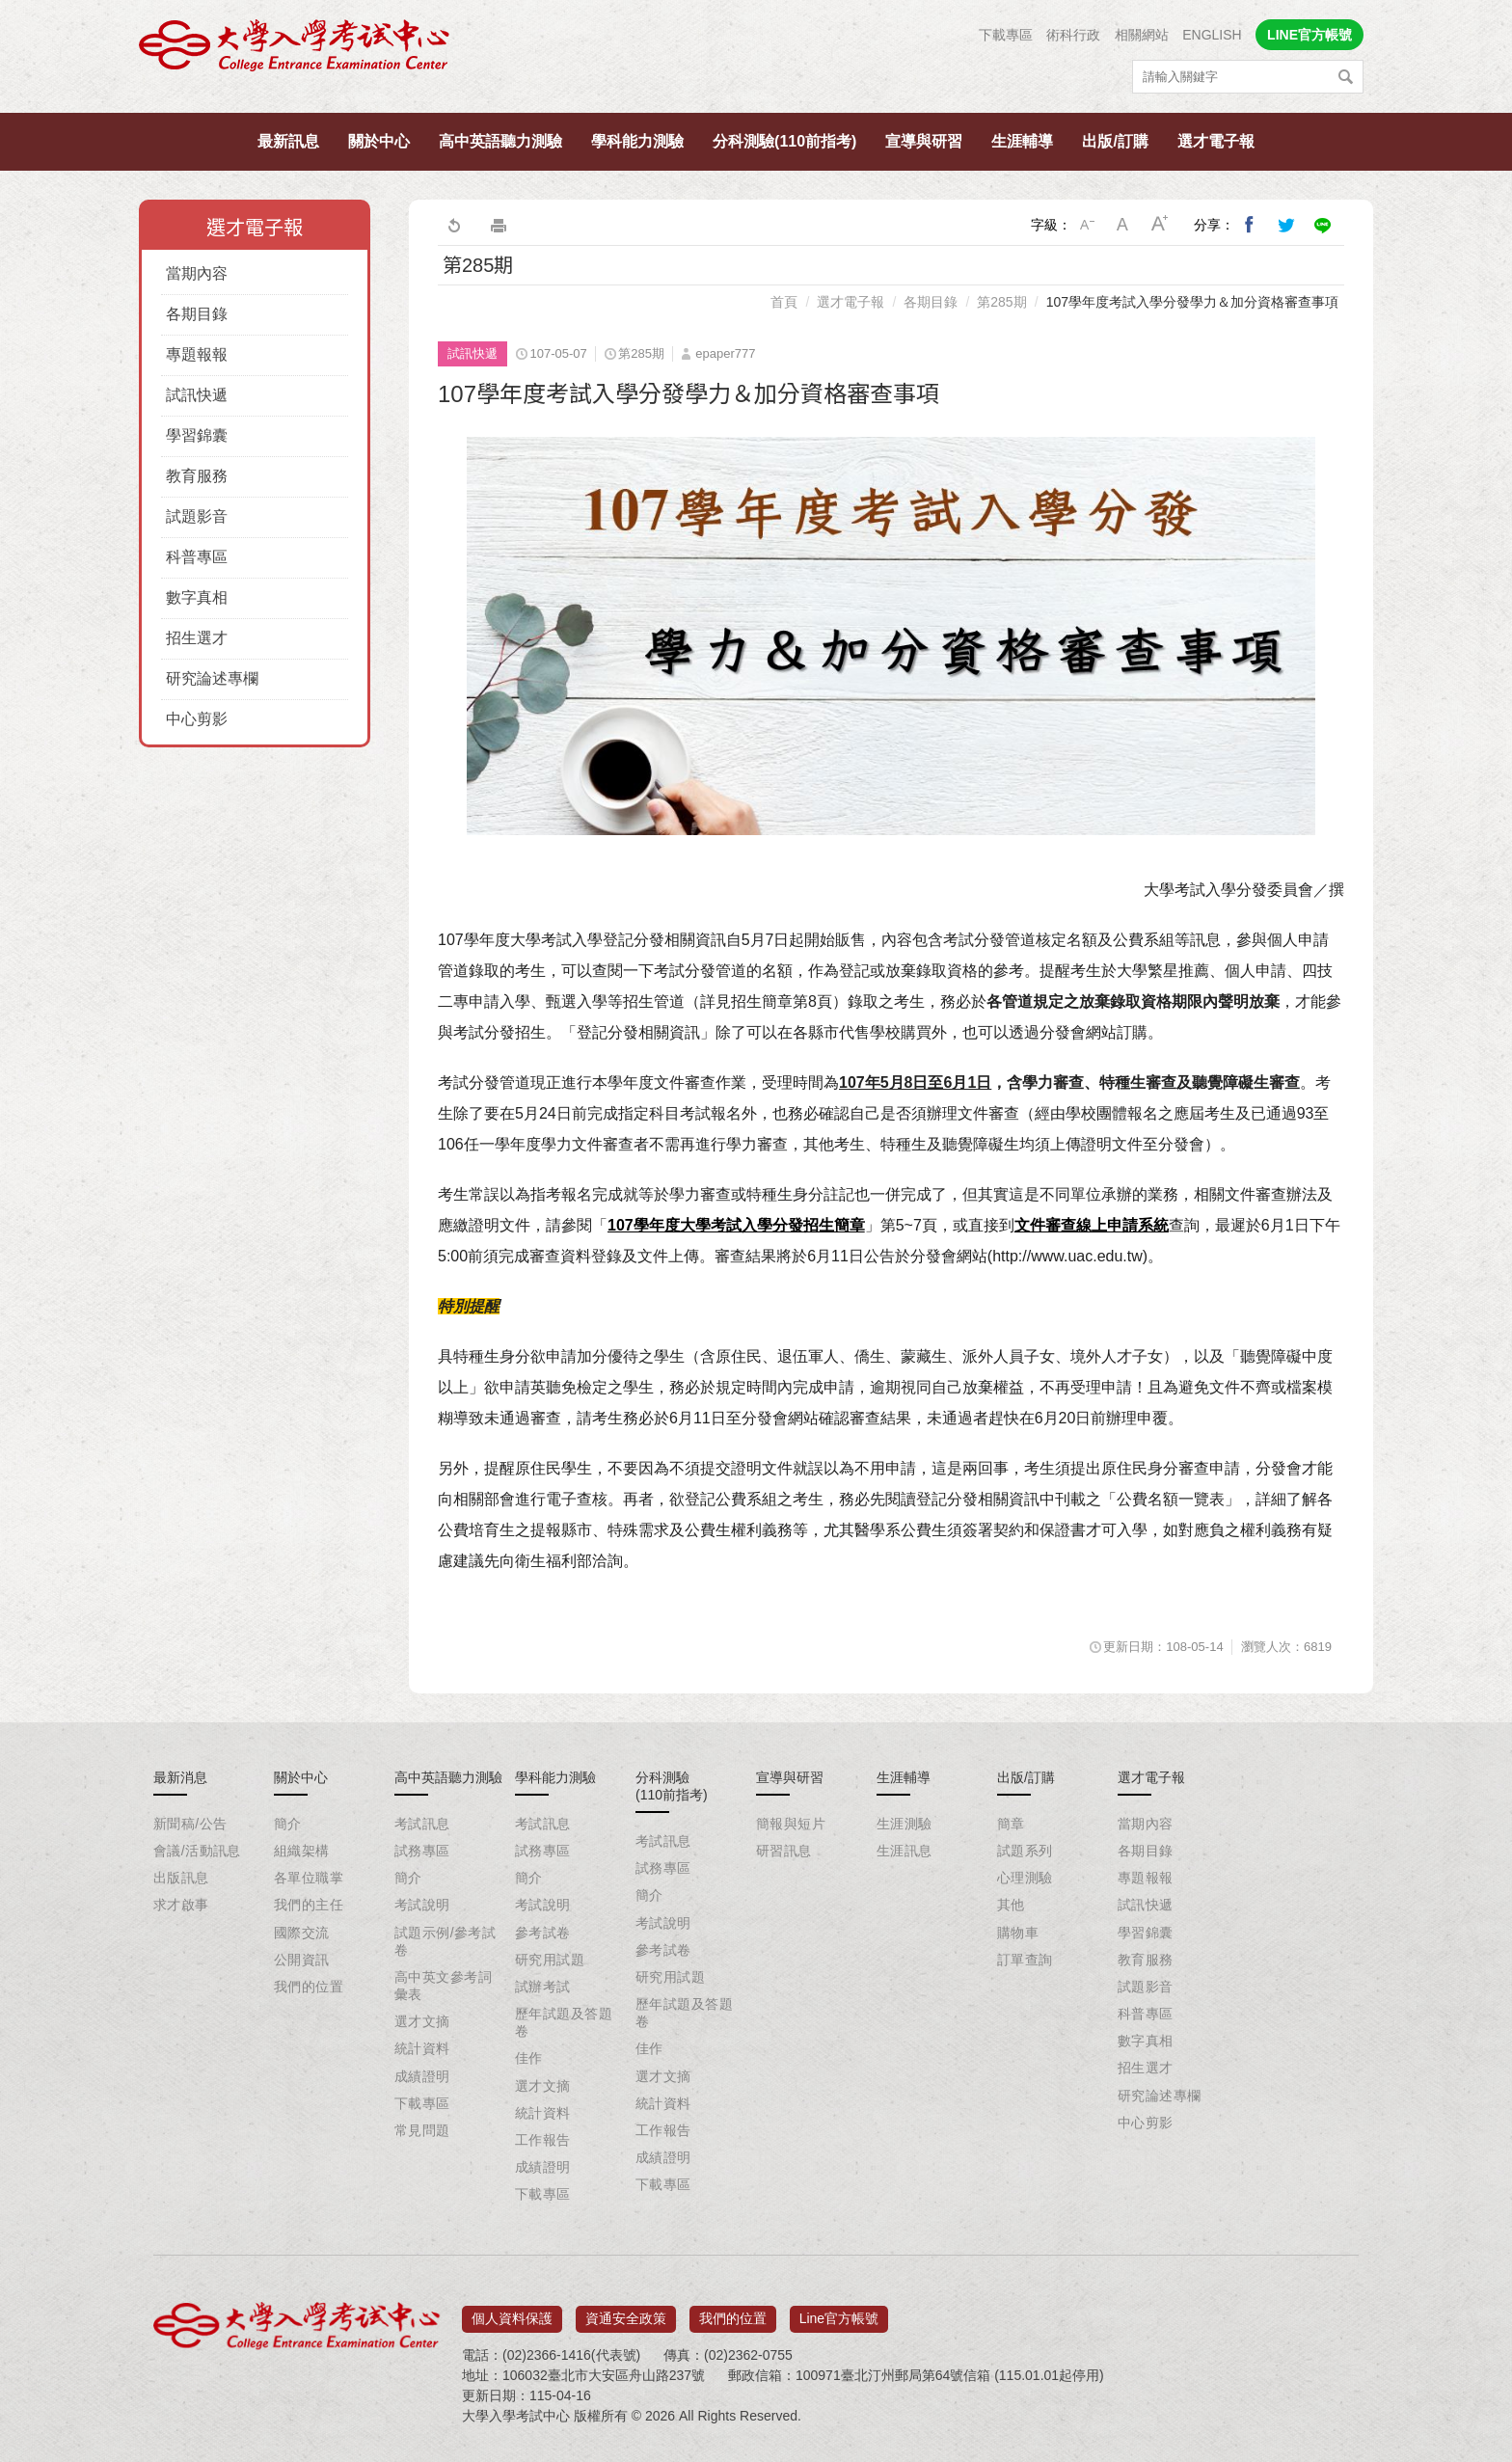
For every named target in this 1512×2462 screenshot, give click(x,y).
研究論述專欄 (212, 678)
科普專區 (197, 557)
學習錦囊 (197, 435)
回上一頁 (453, 224)
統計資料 (422, 2048)
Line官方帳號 (838, 2312)
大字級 (1160, 224)
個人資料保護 (512, 2312)
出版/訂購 (1115, 141)
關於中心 (379, 141)
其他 (1011, 1904)
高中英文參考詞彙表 (443, 1985)
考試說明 (422, 1904)
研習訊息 (784, 1850)
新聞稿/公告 (190, 1823)
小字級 (1086, 224)
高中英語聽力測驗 (500, 141)
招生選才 (197, 638)
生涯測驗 (904, 1823)
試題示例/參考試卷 (445, 1941)
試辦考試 (543, 1986)
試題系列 (1025, 1850)
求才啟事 (181, 1904)
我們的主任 (308, 1904)
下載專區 (1006, 34)
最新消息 (180, 1777)
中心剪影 (197, 719)
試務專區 (422, 1850)
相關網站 (1142, 34)
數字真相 (197, 597)
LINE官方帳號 (1309, 34)
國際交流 (302, 1932)
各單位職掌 (308, 1877)
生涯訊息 (904, 1850)
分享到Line (1323, 224)
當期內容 (197, 273)
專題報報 (197, 354)
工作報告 (543, 2140)
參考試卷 (543, 1932)
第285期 (1001, 302)
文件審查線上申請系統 (1091, 1225)
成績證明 (422, 2076)
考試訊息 (422, 1823)
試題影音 (197, 516)
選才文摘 (422, 2021)
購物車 (1018, 1932)
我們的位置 (308, 1986)
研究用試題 (549, 1959)
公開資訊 (302, 1959)
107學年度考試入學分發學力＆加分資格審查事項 (1192, 302)
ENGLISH (1211, 34)
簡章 (1011, 1823)
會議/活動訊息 (197, 1850)
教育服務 (197, 476)
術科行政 (1073, 34)
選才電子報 (1216, 141)
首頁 (783, 302)
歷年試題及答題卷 (563, 2022)
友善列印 (498, 224)
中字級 (1123, 224)
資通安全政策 (625, 2312)
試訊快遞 (197, 395)
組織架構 (302, 1850)
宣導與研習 (923, 141)
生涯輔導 (1022, 141)
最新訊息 (288, 141)
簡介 (288, 1823)
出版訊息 (181, 1877)
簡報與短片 (790, 1823)
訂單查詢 (1025, 1959)
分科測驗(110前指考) (784, 141)
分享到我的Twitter (1286, 224)
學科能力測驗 (637, 141)
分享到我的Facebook (1249, 224)
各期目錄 (197, 314)
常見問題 (422, 2130)
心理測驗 (1025, 1877)
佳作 (529, 2058)
